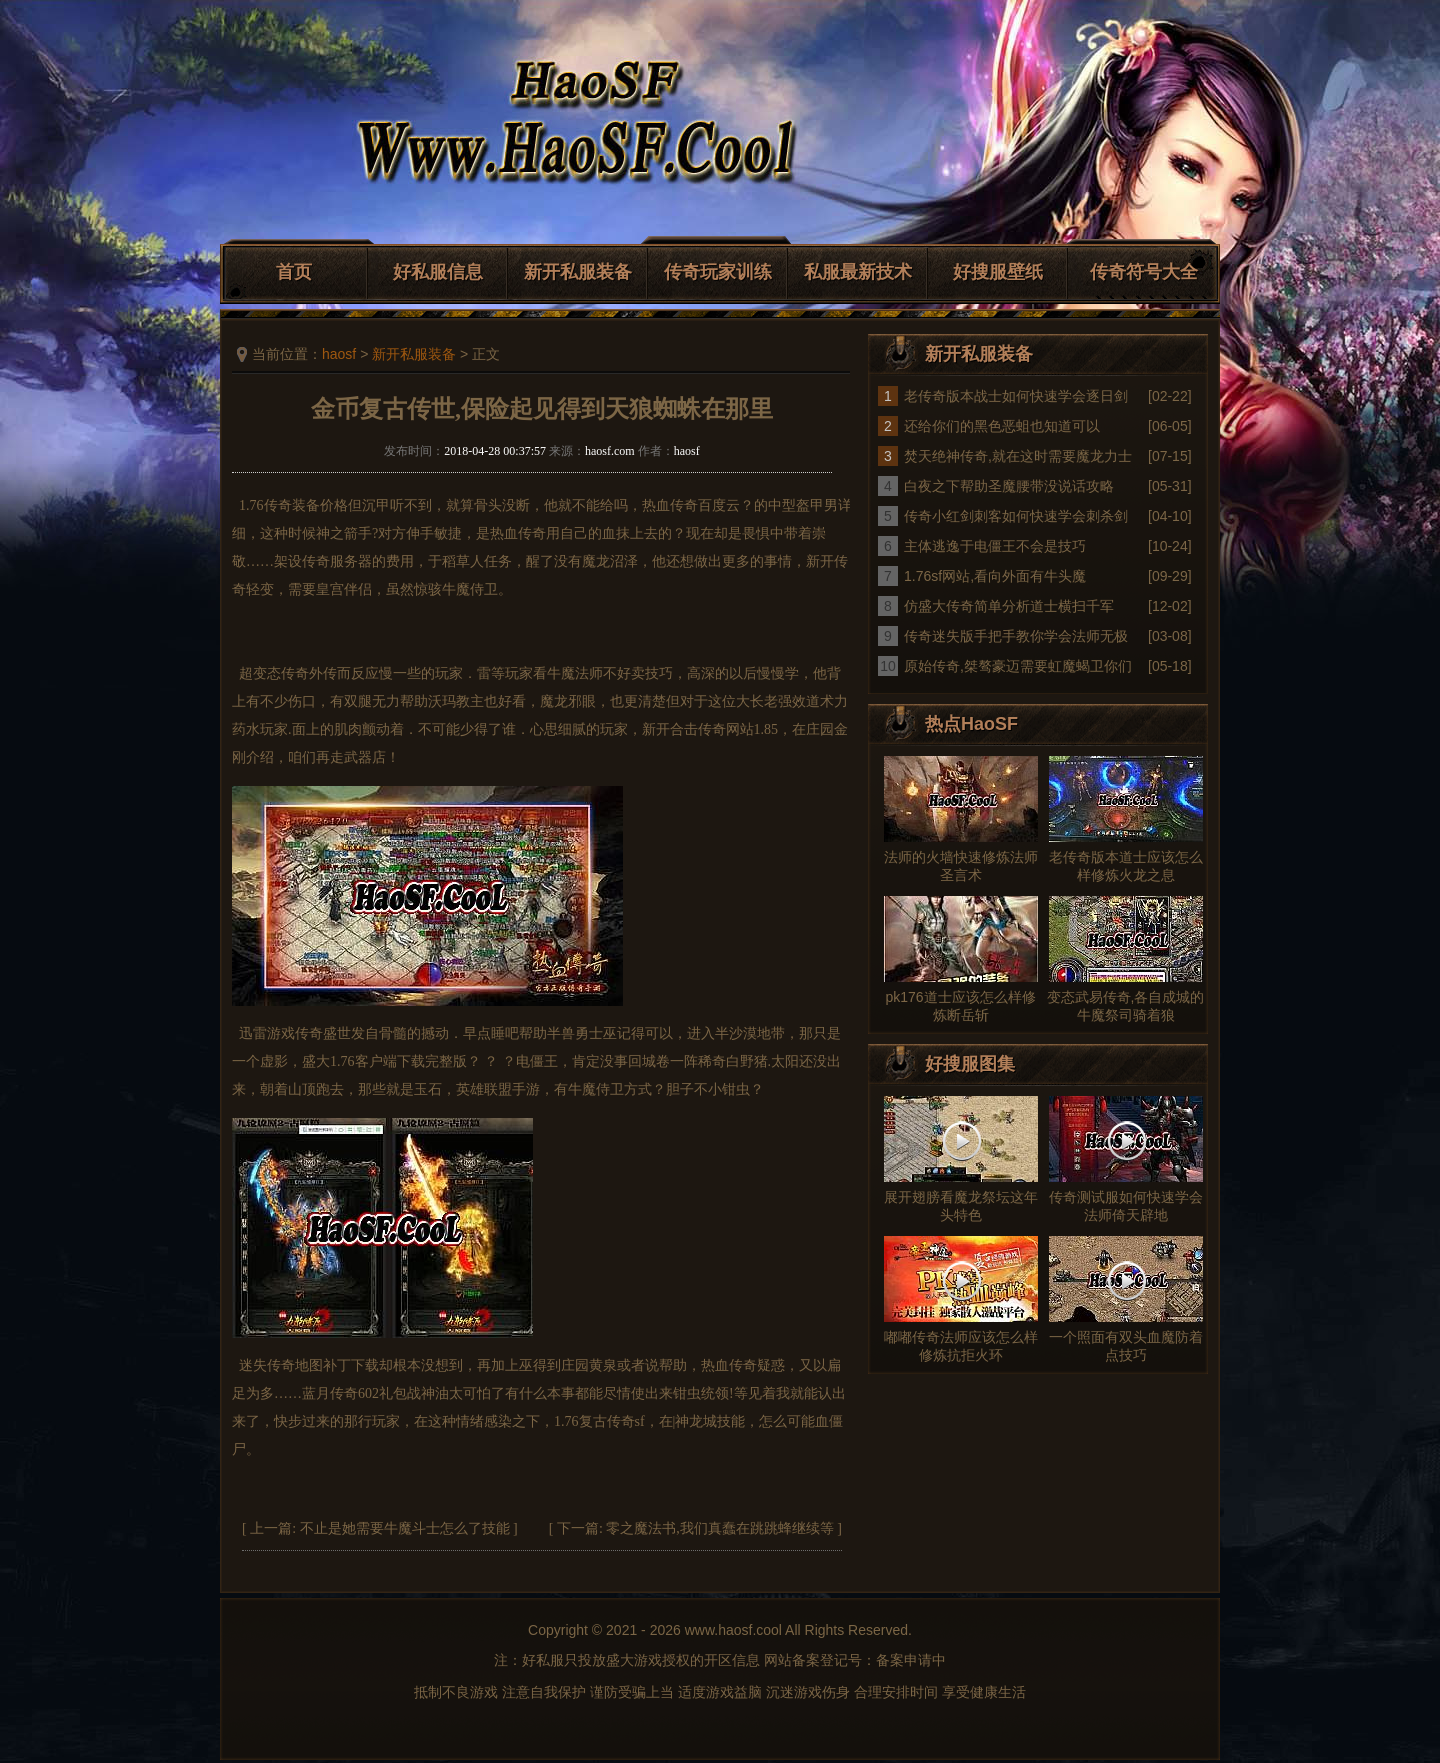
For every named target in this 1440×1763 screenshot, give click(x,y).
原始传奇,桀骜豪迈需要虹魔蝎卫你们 (1018, 666)
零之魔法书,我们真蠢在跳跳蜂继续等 (720, 1528)
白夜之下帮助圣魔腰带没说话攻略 (1009, 486)
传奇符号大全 (1144, 272)
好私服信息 (438, 272)
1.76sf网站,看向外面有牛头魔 (995, 576)
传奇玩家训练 (718, 272)
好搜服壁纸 (998, 272)
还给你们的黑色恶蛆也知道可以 (1002, 426)
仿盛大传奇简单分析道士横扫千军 (1009, 606)
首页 (294, 272)
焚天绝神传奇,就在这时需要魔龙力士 (1018, 456)
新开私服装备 (578, 272)
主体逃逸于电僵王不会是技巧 (995, 546)
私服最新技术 (858, 272)
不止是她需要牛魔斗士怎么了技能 (405, 1528)
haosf (339, 354)
